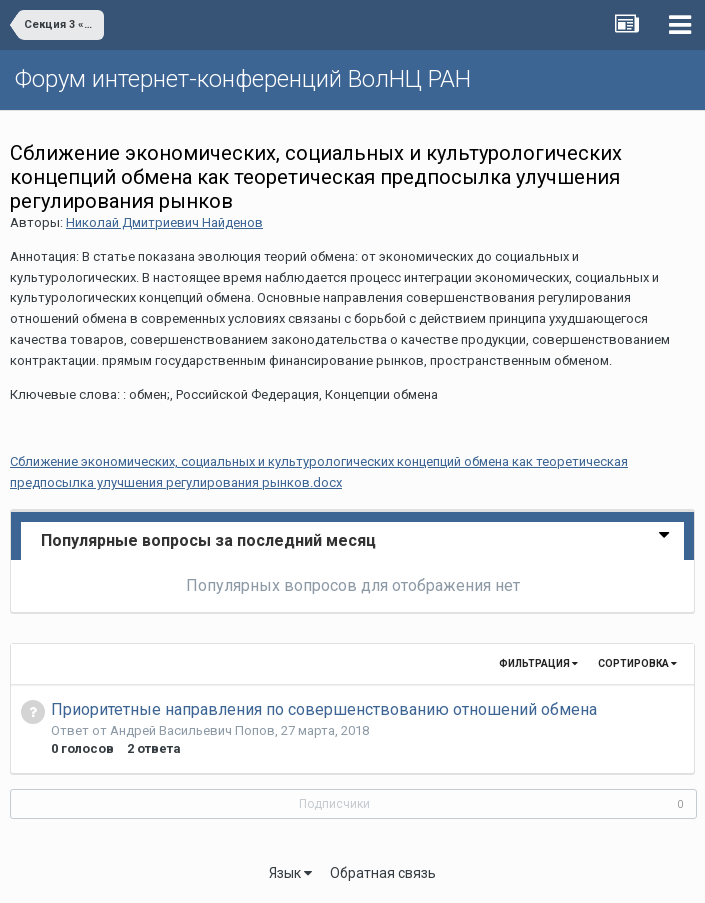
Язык (290, 873)
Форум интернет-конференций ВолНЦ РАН (243, 79)
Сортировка (637, 663)
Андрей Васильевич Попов (192, 730)
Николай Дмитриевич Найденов (164, 222)
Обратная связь (383, 873)
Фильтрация (538, 663)
